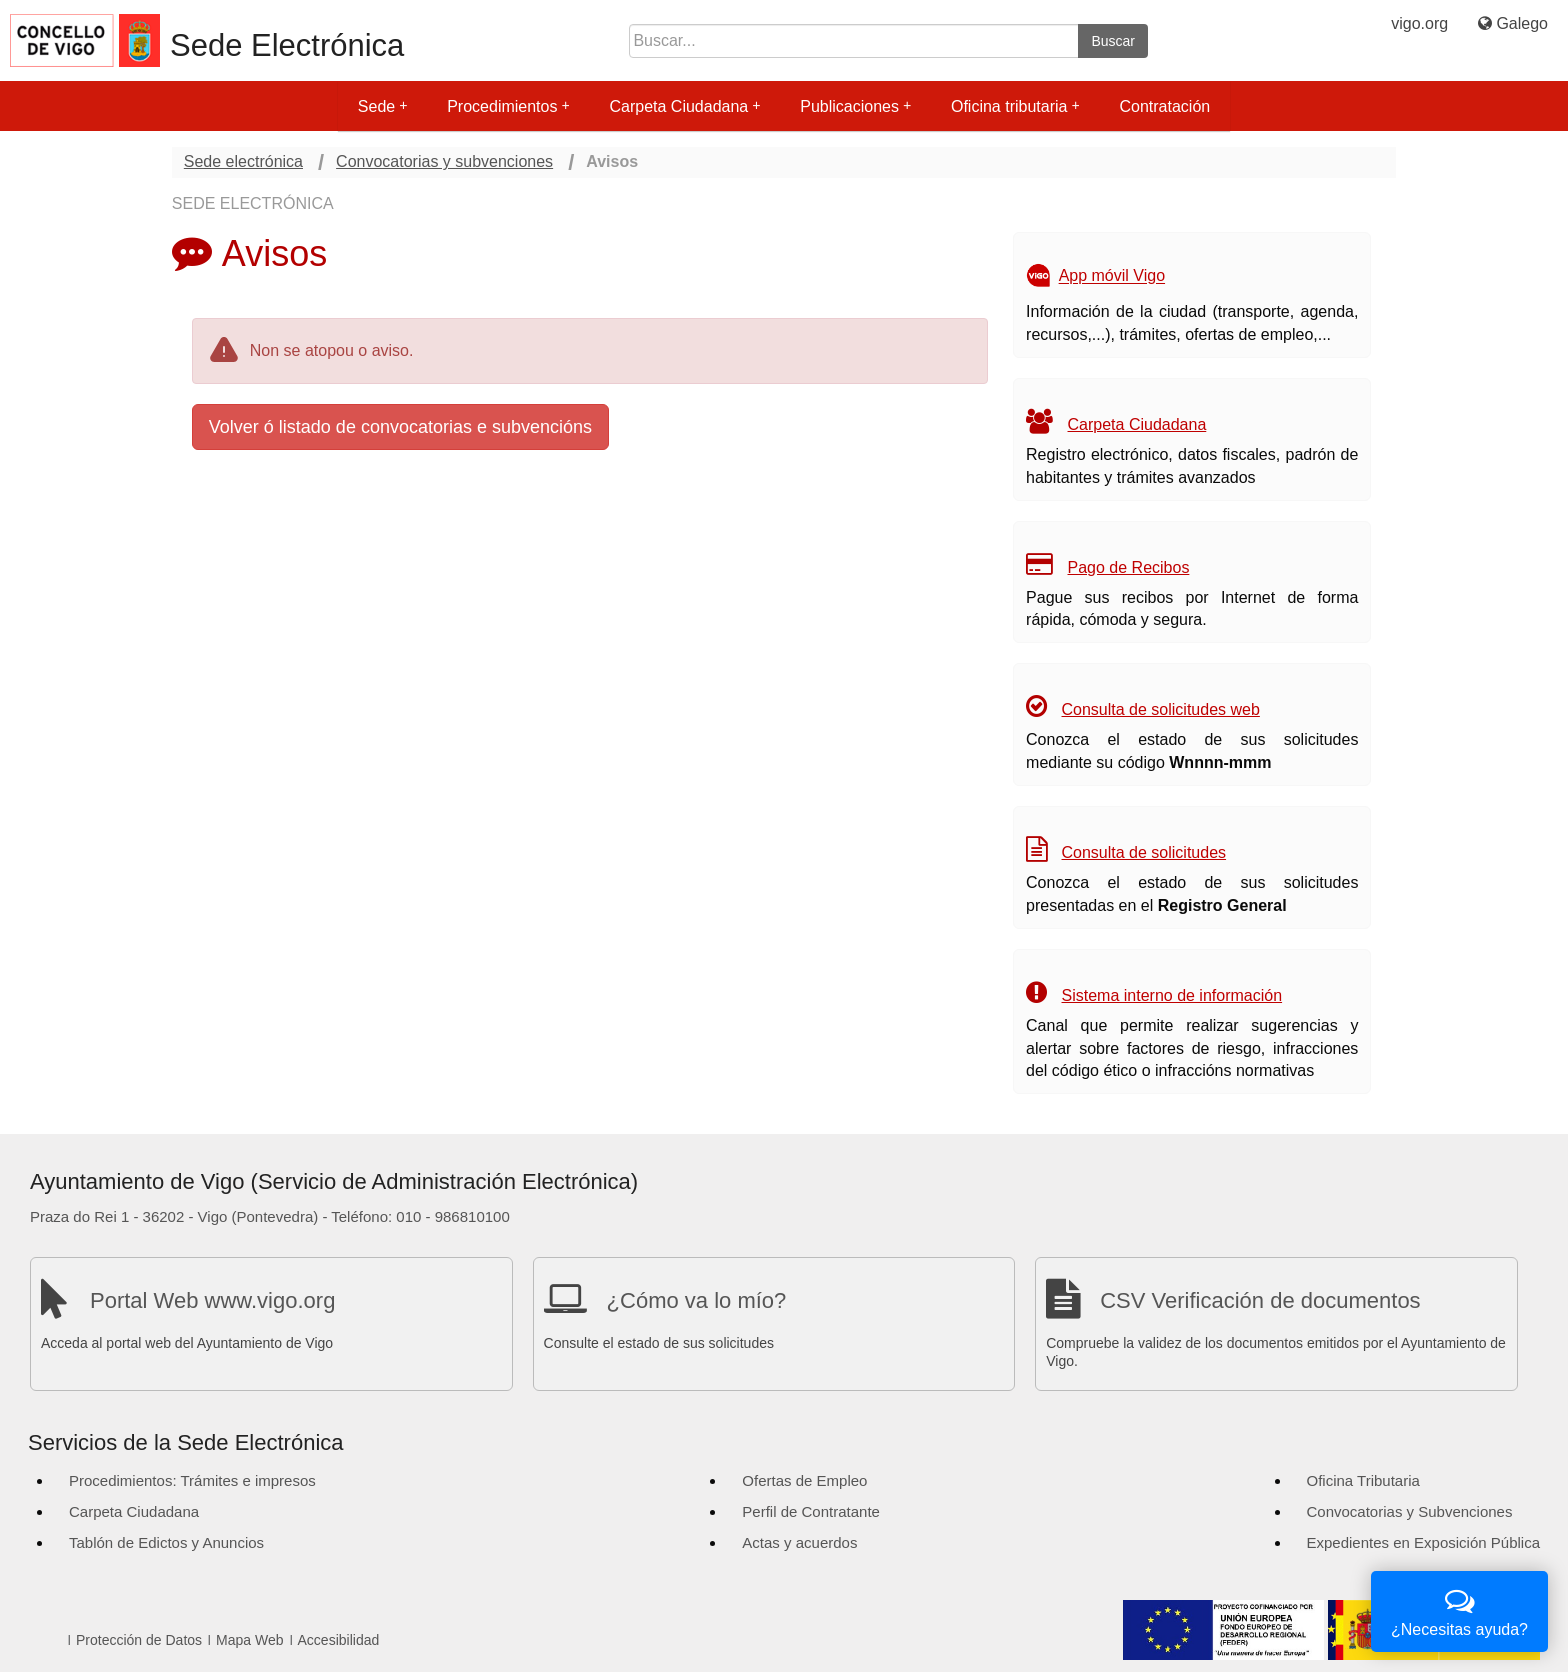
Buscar (1113, 41)
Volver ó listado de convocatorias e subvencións (400, 427)
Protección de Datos (139, 1640)
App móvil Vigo (1112, 276)
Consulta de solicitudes (1144, 852)
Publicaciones (855, 106)
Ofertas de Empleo (804, 1480)
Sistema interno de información (1172, 995)
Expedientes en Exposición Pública (1423, 1542)
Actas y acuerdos (799, 1542)
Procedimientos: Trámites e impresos (192, 1480)
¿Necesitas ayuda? (1459, 1609)
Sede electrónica (243, 161)
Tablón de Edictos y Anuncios (166, 1542)
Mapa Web (249, 1640)
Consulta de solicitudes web (1161, 709)
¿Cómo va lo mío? (697, 1300)
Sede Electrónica (287, 45)
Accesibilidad (339, 1640)
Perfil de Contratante (811, 1511)
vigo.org (1419, 23)
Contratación (1164, 106)
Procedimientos (508, 106)
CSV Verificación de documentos (1260, 1300)
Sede (382, 106)
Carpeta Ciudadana (684, 106)
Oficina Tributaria (1363, 1480)
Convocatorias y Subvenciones (1410, 1511)
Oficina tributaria (1015, 106)
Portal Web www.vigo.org (212, 1300)
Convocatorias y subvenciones (444, 161)
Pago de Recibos (1129, 567)
